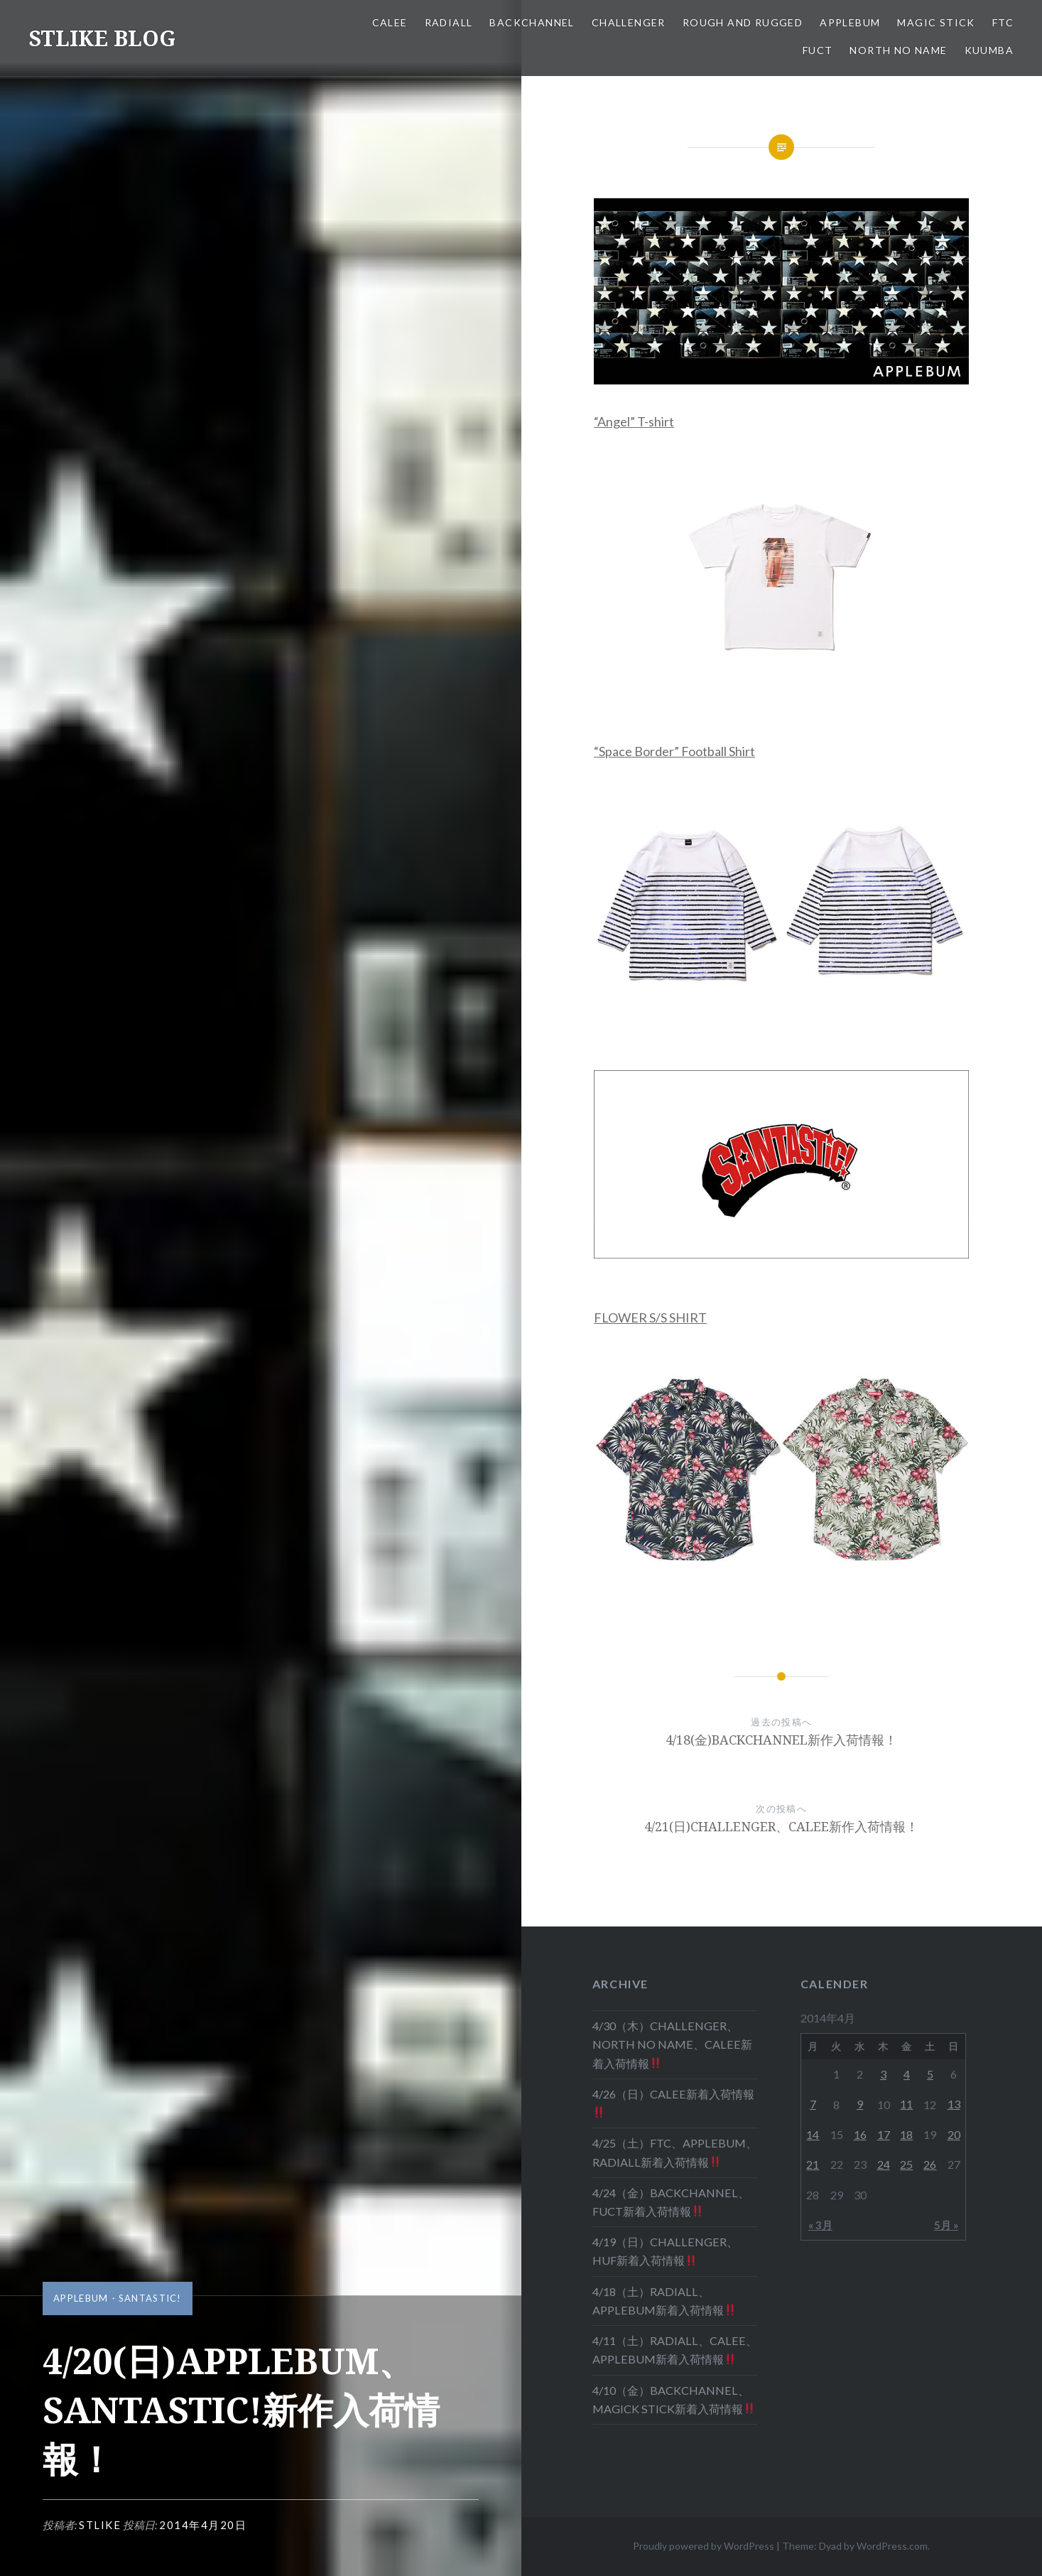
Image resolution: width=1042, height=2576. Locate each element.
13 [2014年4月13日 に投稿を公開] (954, 2104)
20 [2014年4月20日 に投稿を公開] (954, 2134)
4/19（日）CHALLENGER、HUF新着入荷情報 (665, 2251)
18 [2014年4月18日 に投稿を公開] (906, 2134)
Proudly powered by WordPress (703, 2546)
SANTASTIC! (150, 2298)
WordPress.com (892, 2546)
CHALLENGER (629, 22)
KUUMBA (989, 50)
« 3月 (820, 2225)
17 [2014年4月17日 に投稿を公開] (883, 2134)
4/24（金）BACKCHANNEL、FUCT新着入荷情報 (670, 2202)
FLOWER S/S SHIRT (650, 1317)
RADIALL (449, 22)
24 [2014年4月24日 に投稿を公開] (883, 2164)
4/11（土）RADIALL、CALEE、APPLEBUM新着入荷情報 (674, 2350)
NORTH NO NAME (898, 50)
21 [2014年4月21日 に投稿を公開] (812, 2164)
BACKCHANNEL (531, 22)
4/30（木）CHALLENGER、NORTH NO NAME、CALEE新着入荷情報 (672, 2044)
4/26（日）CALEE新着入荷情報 (673, 2102)
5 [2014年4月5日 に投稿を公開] (930, 2074)
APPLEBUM (850, 22)
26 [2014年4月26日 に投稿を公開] (929, 2164)
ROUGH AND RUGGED (743, 22)
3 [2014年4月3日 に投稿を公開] (883, 2074)
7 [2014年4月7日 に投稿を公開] (813, 2104)
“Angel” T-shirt (634, 421)
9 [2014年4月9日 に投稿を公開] (860, 2104)
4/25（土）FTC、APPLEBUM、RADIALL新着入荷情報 (674, 2152)
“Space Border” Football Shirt (674, 751)
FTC (1003, 22)
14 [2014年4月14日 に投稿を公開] (812, 2134)
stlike (100, 2524)
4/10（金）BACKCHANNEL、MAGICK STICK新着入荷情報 (673, 2399)
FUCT (818, 50)
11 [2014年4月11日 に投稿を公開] (906, 2104)
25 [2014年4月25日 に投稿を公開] (906, 2164)
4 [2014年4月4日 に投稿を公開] (906, 2074)
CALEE (390, 22)
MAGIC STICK (936, 22)
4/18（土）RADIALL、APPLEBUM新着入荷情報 (664, 2301)
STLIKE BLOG (101, 38)
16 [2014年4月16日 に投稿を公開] (860, 2134)
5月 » (946, 2225)
